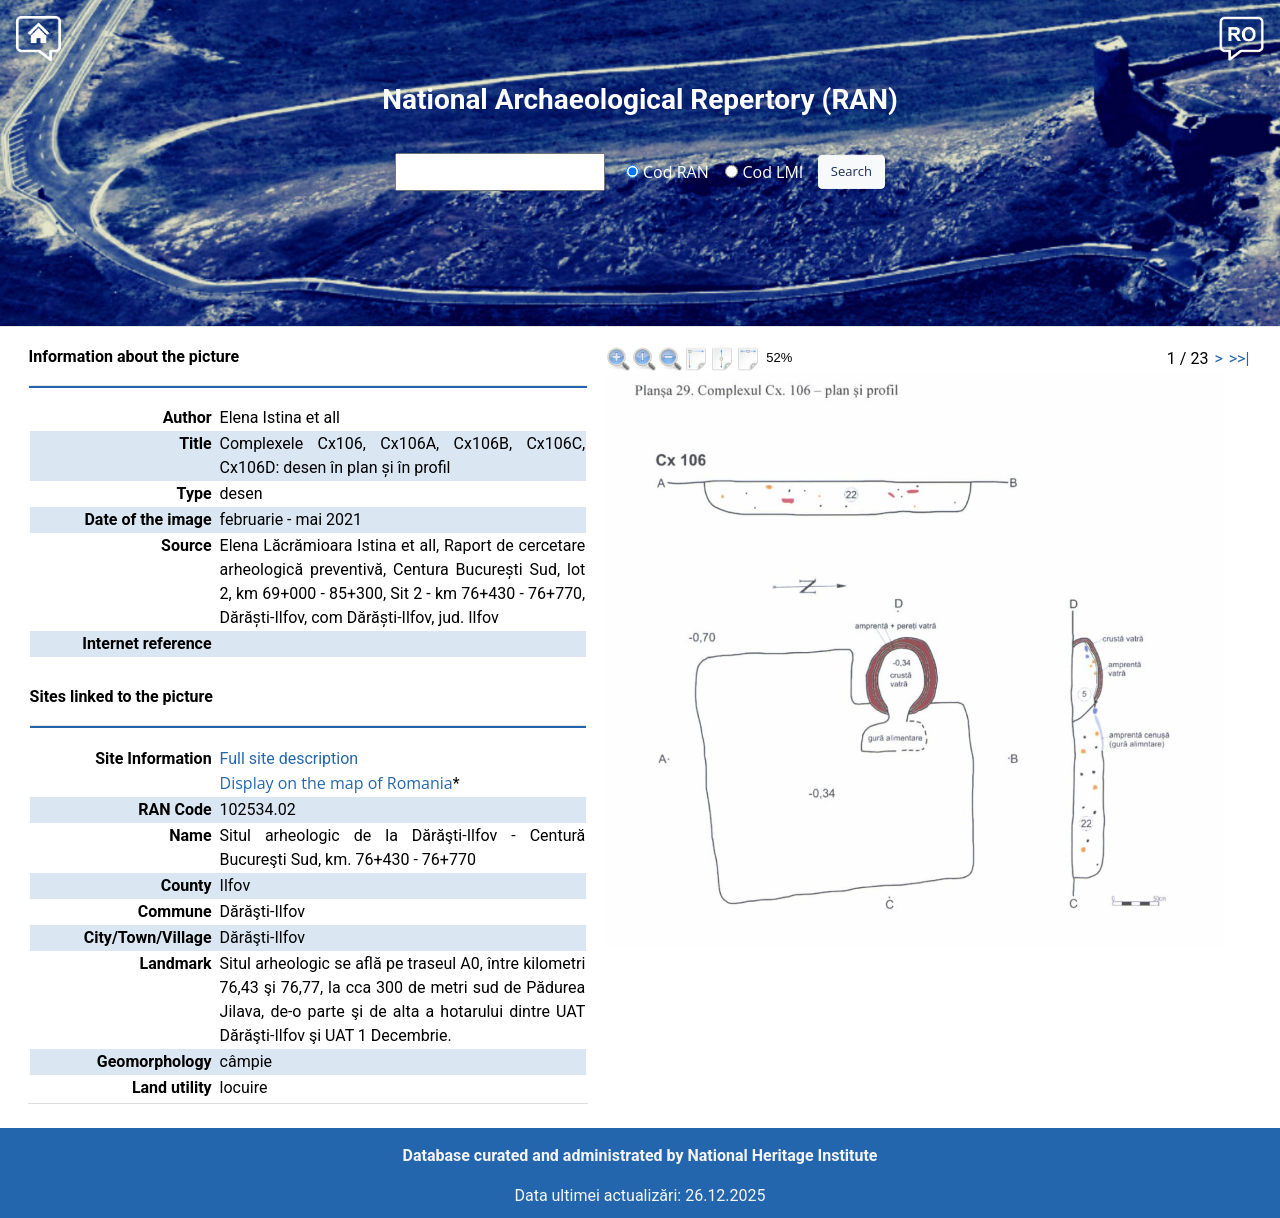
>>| (1239, 358)
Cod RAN (667, 171)
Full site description (289, 758)
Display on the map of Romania (336, 783)
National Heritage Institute (783, 1155)
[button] (1241, 36)
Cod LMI (764, 171)
